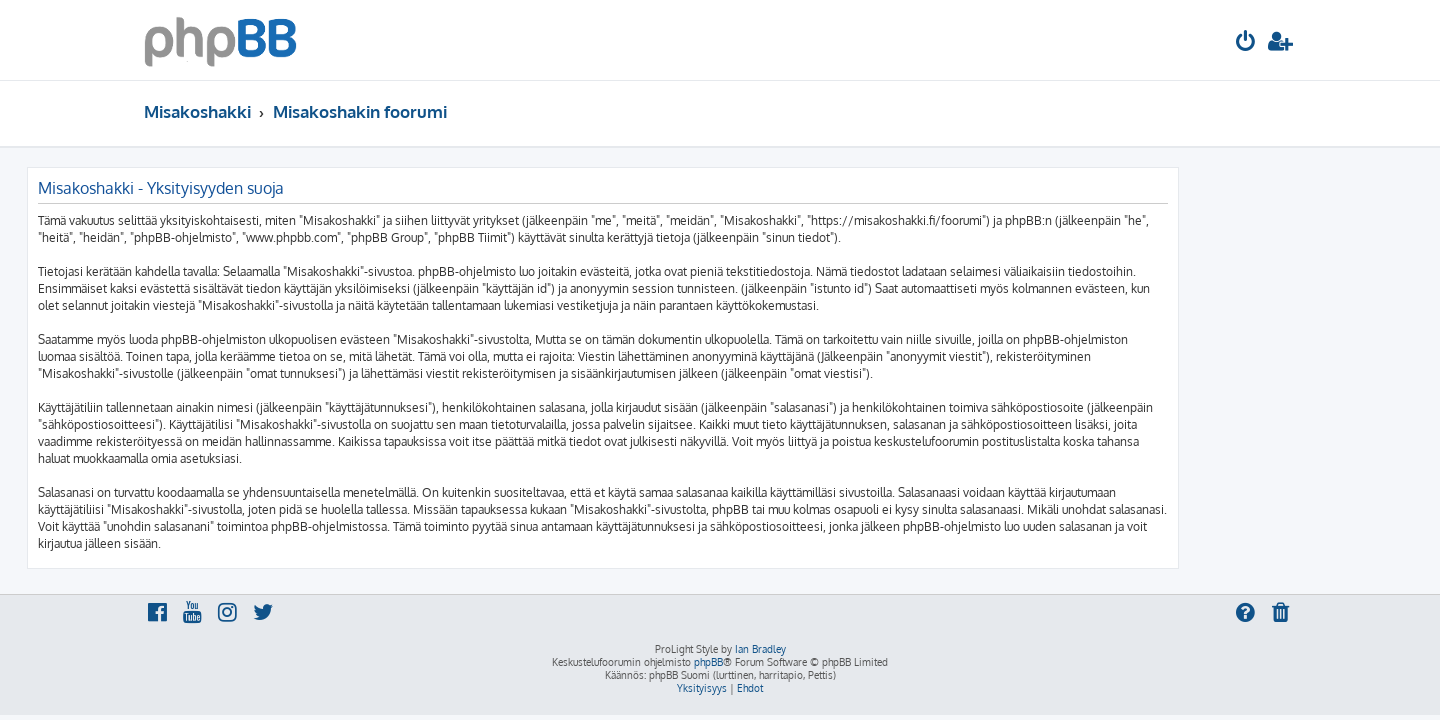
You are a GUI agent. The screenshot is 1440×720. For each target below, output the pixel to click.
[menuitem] (1246, 43)
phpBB (708, 662)
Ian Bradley (760, 649)
